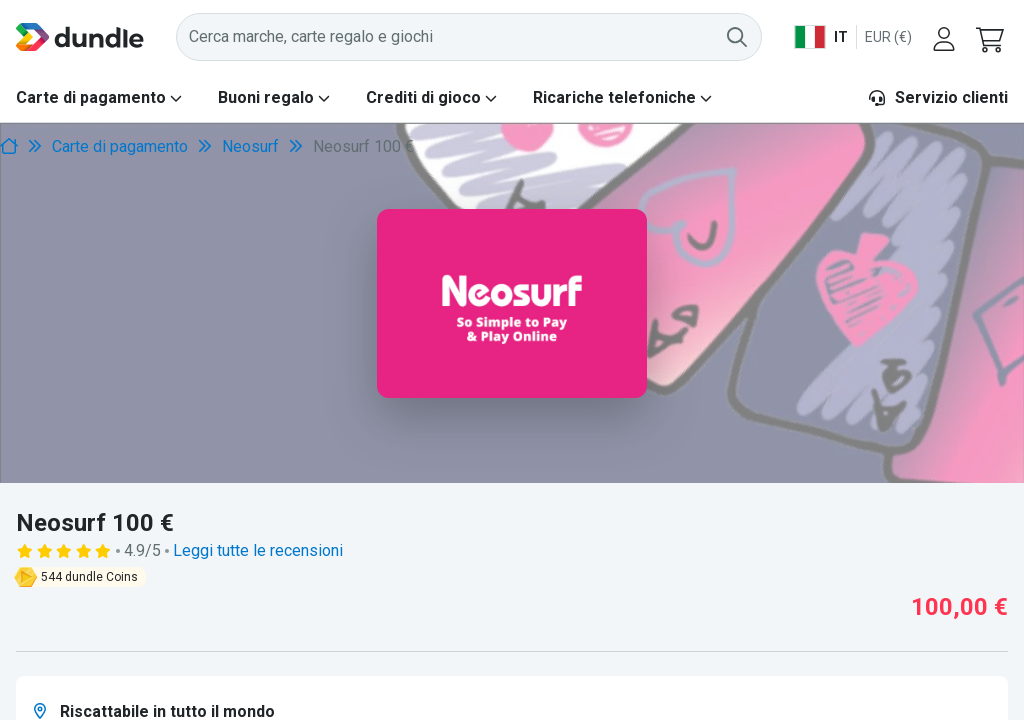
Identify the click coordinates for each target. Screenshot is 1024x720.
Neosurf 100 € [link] (363, 146)
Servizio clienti (937, 97)
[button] (992, 37)
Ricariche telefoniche (614, 97)
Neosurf (250, 146)
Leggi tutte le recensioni (258, 550)
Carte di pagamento (91, 97)
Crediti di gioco (423, 97)
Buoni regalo (266, 97)
